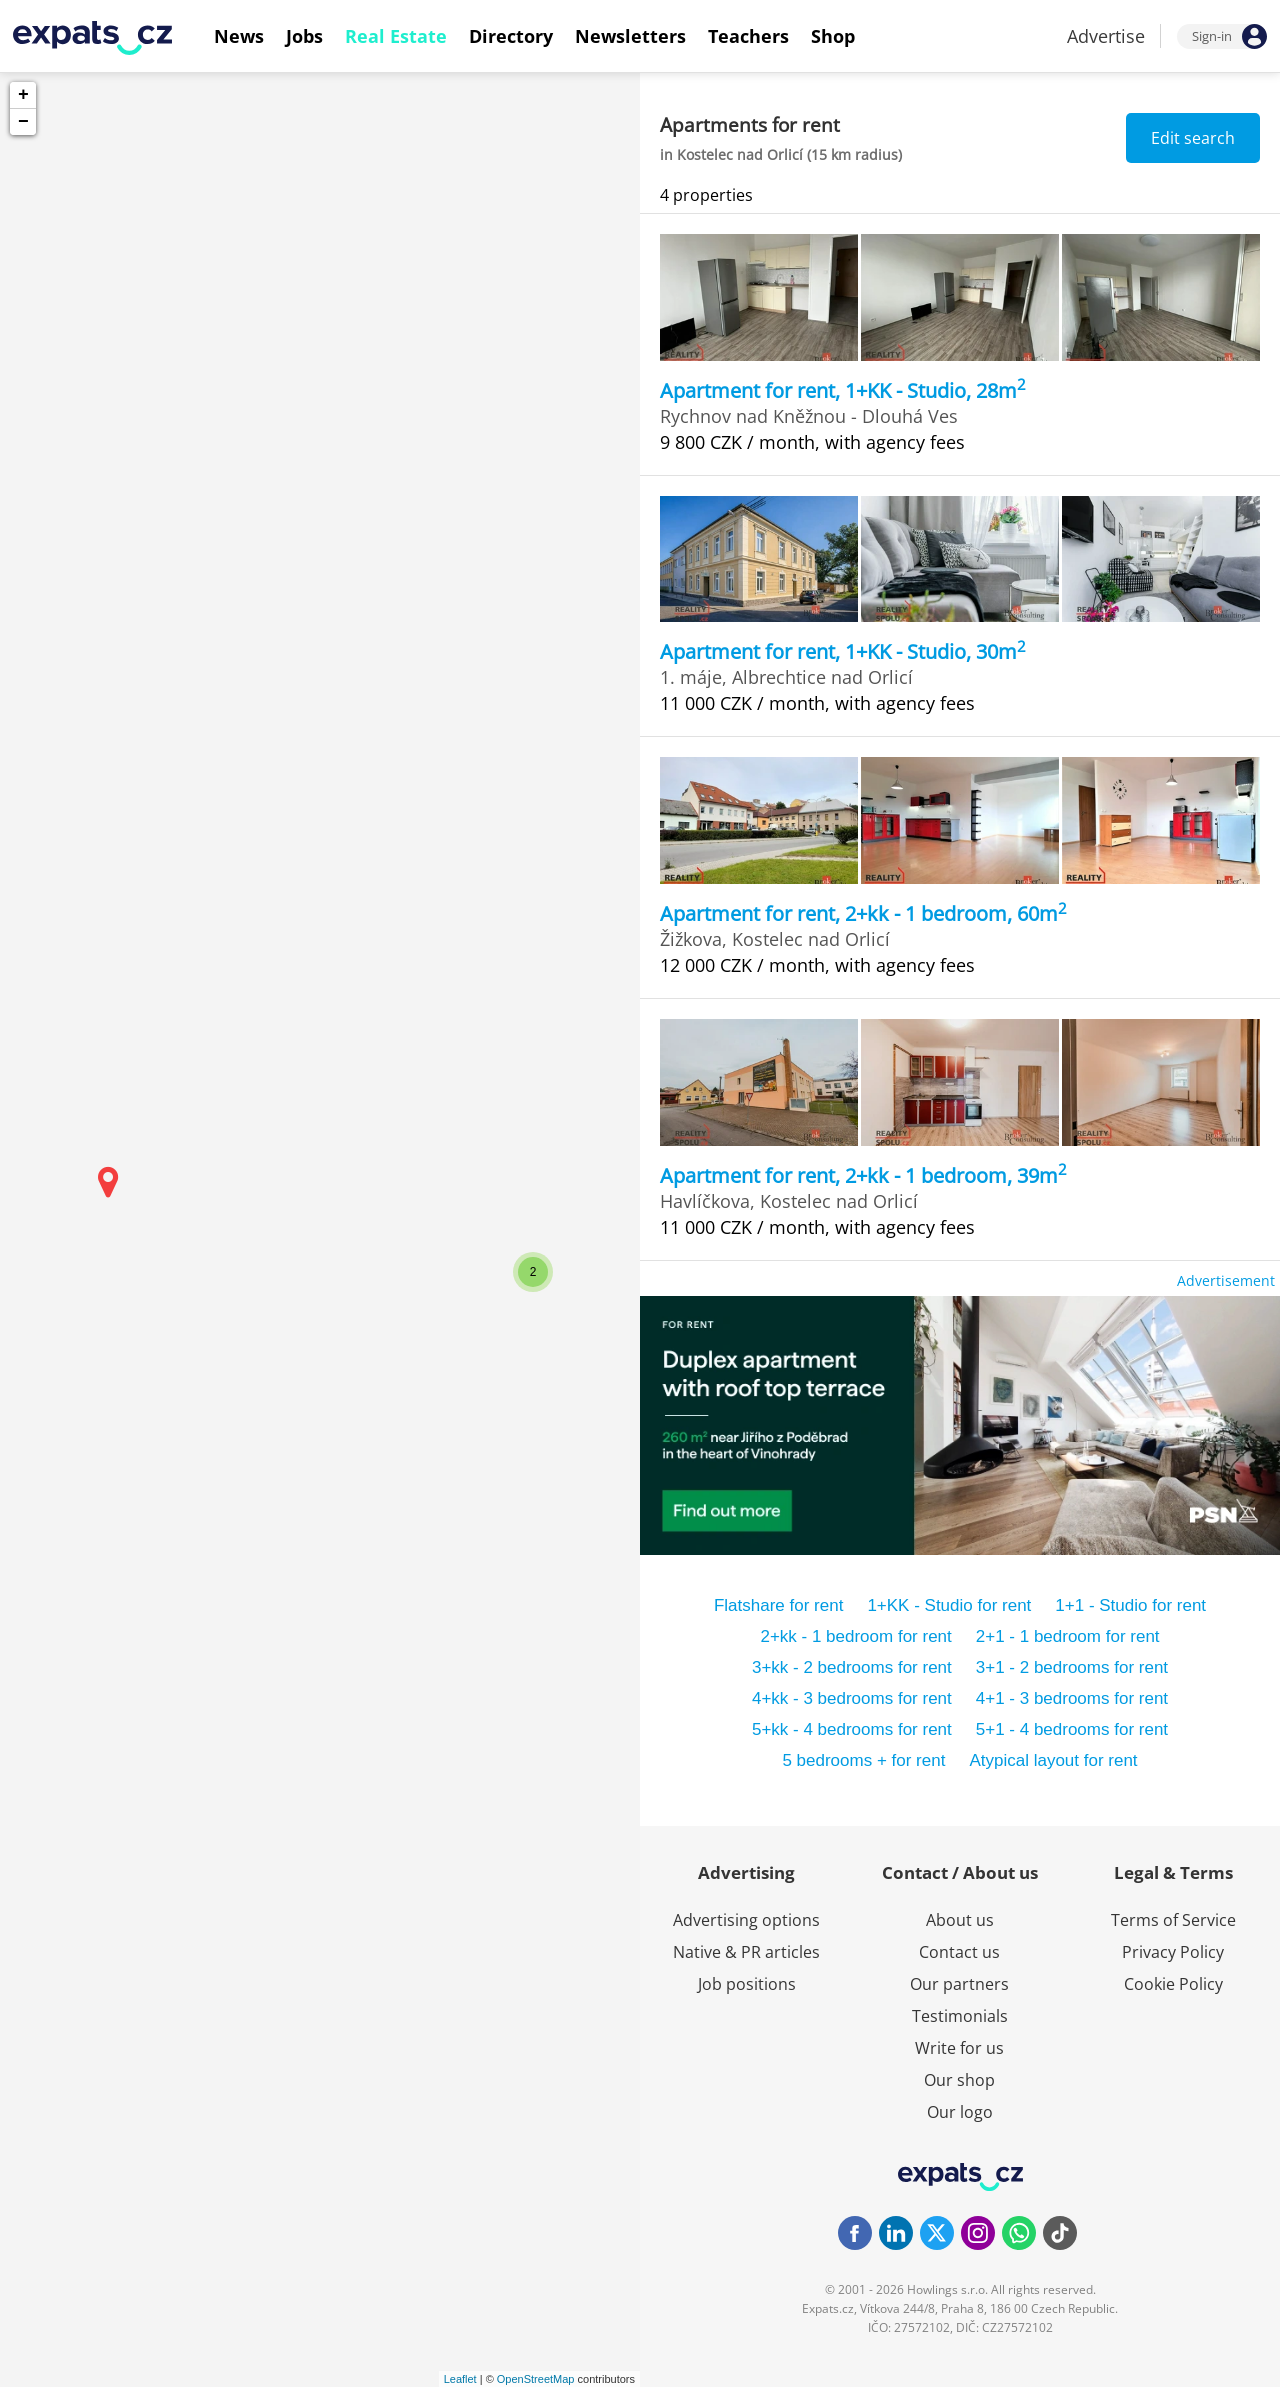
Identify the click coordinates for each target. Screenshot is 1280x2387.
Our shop (959, 2080)
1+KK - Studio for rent (949, 1605)
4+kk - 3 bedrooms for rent (852, 1698)
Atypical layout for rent (1053, 1760)
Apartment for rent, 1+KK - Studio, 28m (843, 390)
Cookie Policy (1173, 1984)
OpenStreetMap (536, 2379)
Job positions (747, 1984)
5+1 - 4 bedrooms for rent (1072, 1729)
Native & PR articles (746, 1952)
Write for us (959, 2048)
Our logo (960, 2112)
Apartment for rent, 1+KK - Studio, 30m (843, 651)
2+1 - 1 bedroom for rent (1068, 1636)
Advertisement (1226, 1280)
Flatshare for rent (778, 1605)
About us (960, 1920)
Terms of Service (1173, 1920)
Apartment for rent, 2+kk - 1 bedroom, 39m (863, 1175)
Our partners (959, 1984)
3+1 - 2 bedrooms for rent (1072, 1667)
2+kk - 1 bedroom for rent (855, 1636)
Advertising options (746, 1920)
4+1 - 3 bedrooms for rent (1072, 1698)
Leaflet (460, 2379)
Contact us (959, 1952)
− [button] (23, 122)
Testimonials (960, 2016)
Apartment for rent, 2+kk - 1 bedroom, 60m (863, 913)
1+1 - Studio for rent (1130, 1605)
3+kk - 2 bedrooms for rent (852, 1667)
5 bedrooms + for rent (863, 1760)
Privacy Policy (1173, 1952)
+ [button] (23, 95)
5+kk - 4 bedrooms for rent (852, 1729)
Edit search (1193, 138)
